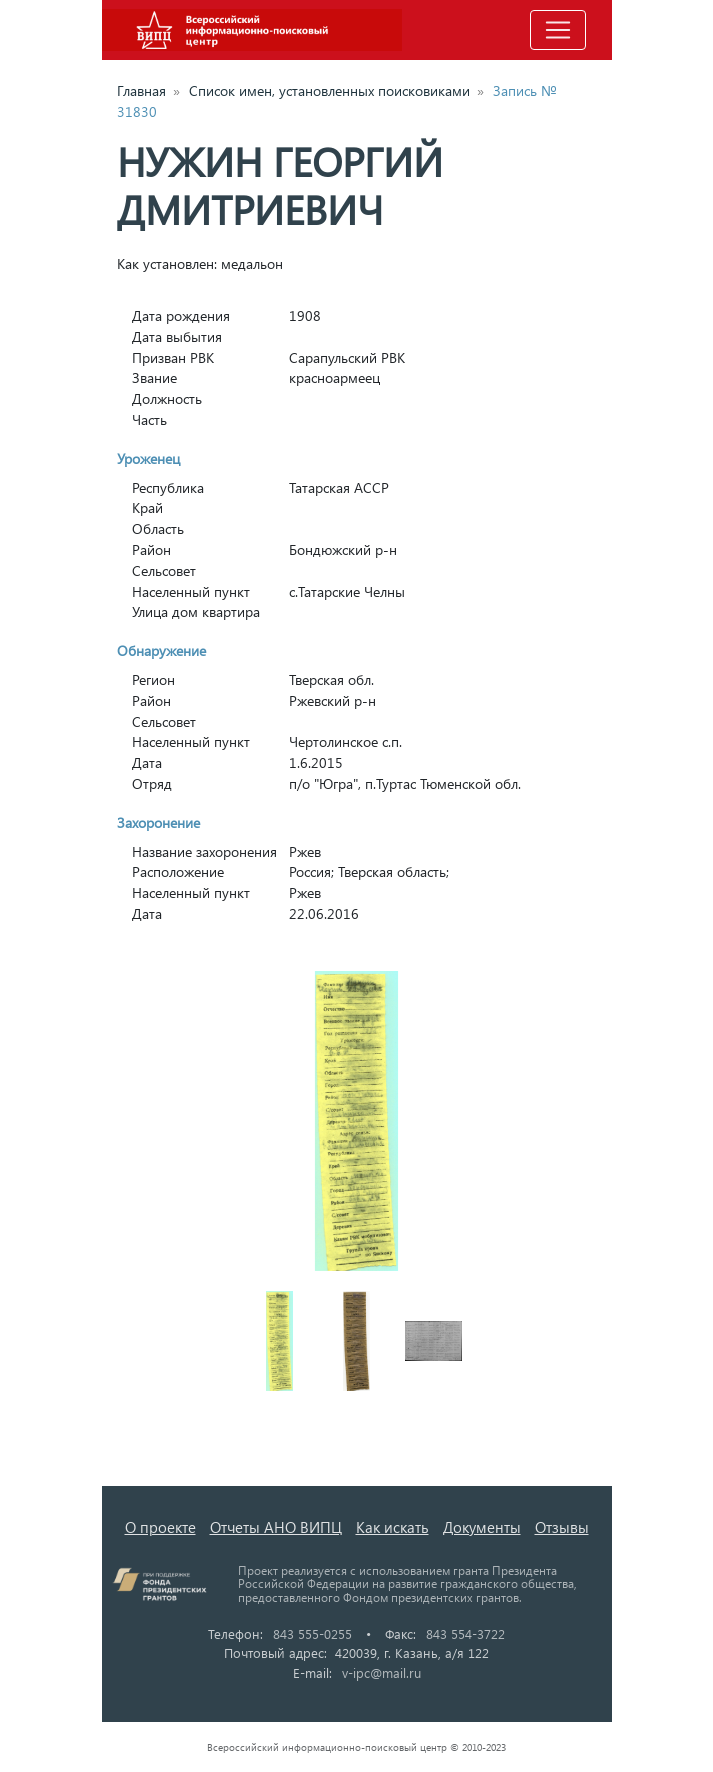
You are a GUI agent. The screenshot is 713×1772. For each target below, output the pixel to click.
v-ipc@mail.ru (381, 1672)
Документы (482, 1527)
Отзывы (562, 1527)
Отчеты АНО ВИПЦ (276, 1527)
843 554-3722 (465, 1633)
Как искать (392, 1527)
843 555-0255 (312, 1633)
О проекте (160, 1527)
